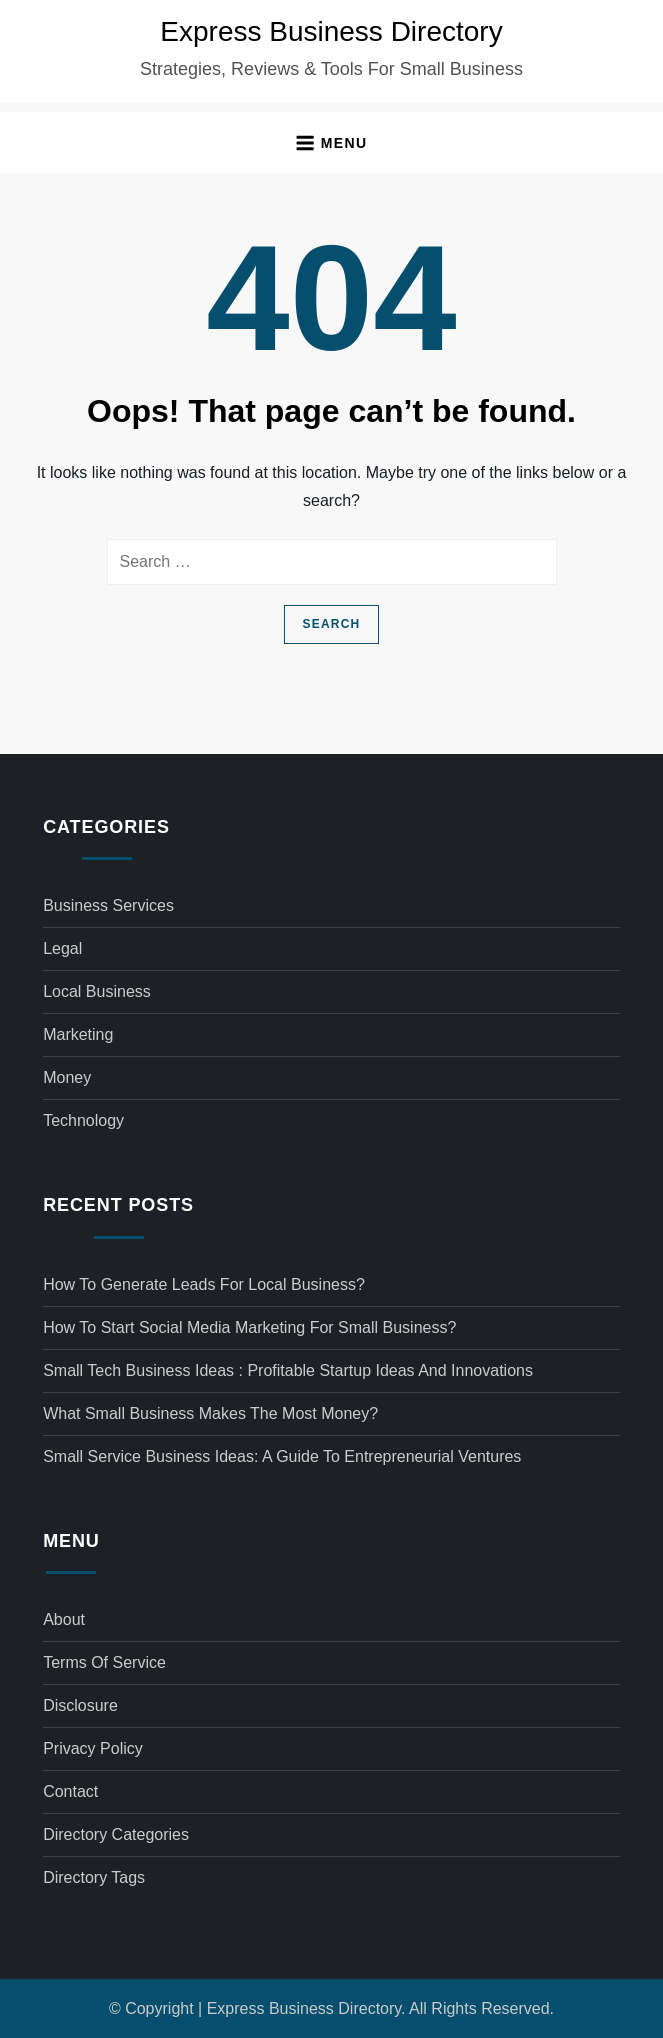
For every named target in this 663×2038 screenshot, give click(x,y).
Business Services (108, 905)
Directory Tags (94, 1877)
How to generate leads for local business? (204, 1284)
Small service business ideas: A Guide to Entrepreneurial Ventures (282, 1456)
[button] (331, 142)
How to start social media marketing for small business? (249, 1327)
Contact (70, 1791)
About (64, 1619)
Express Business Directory (331, 31)
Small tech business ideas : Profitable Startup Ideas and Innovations (288, 1370)
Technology (83, 1120)
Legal (62, 948)
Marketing (78, 1034)
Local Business (97, 991)
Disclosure (80, 1705)
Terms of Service (104, 1662)
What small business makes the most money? (210, 1413)
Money (67, 1077)
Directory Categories (116, 1834)
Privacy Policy (93, 1748)
